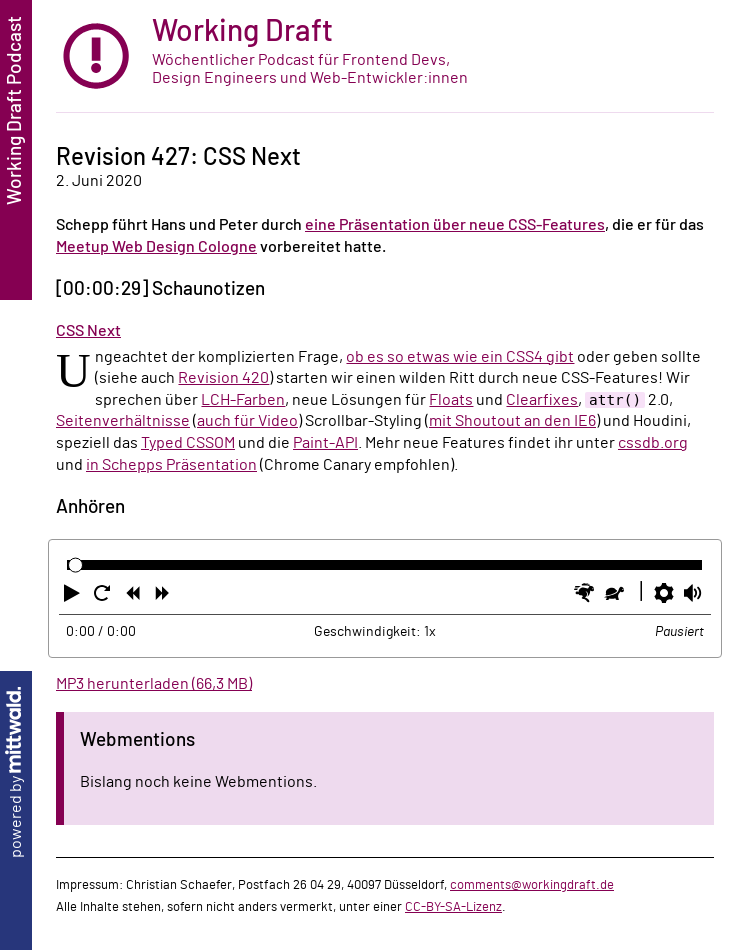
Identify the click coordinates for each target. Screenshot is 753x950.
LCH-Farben (243, 400)
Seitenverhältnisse (123, 421)
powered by (16, 772)
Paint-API (325, 443)
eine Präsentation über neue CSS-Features (455, 225)
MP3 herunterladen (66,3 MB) (154, 684)
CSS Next (88, 331)
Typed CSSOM (188, 443)
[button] (74, 597)
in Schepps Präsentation (171, 465)
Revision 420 (223, 378)
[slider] (75, 565)
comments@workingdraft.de (532, 885)
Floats (451, 400)
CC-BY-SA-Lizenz (453, 907)
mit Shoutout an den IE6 (512, 421)
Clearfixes (542, 400)
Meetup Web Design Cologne (156, 247)
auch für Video (247, 421)
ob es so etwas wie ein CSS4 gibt (460, 357)
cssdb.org (653, 443)
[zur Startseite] (385, 56)
